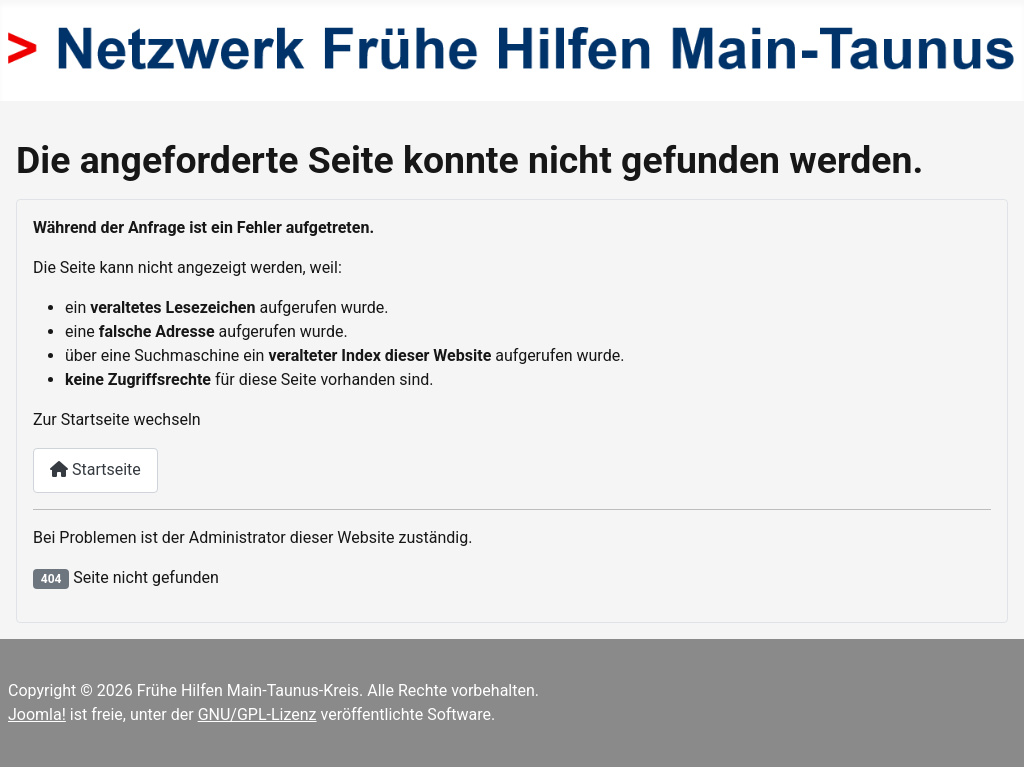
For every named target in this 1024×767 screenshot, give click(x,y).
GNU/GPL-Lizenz (257, 714)
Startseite (95, 469)
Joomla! (37, 714)
